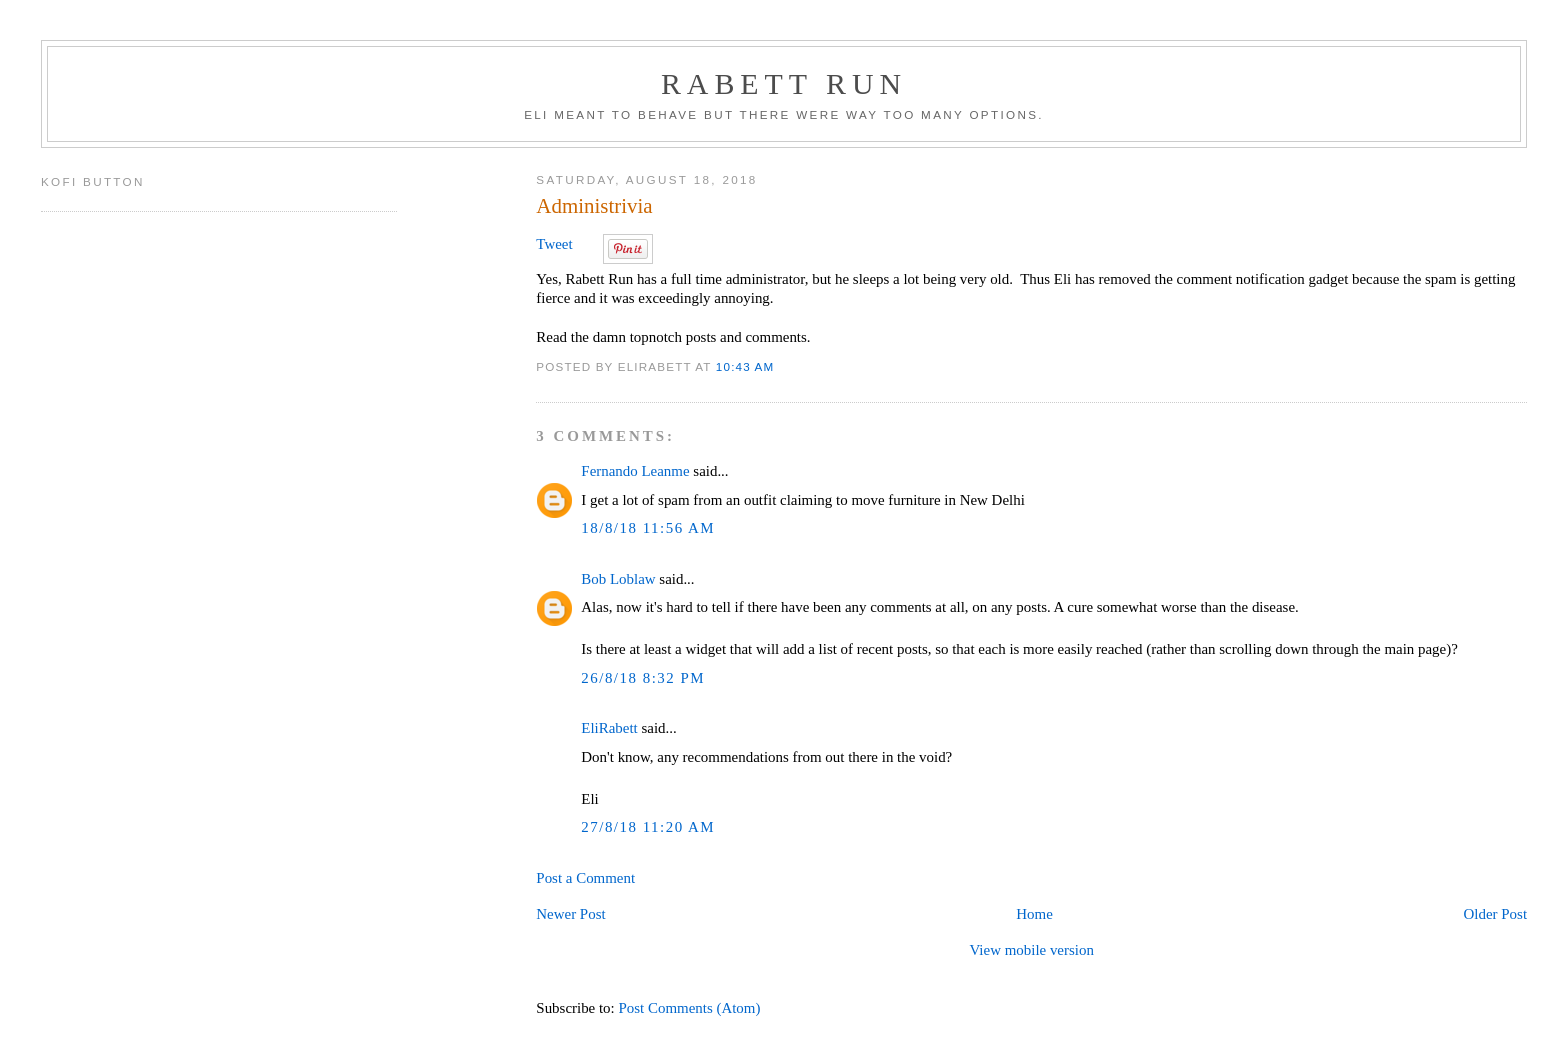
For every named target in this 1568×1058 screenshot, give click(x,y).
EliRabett (609, 728)
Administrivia (594, 206)
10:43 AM (745, 366)
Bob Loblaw (618, 579)
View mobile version (1031, 950)
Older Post (1495, 914)
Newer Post (570, 914)
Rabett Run (784, 83)
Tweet (554, 244)
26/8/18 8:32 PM (643, 678)
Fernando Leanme (635, 471)
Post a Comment (585, 878)
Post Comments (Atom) (689, 1008)
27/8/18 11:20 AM (648, 827)
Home (1034, 914)
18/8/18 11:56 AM (648, 528)
